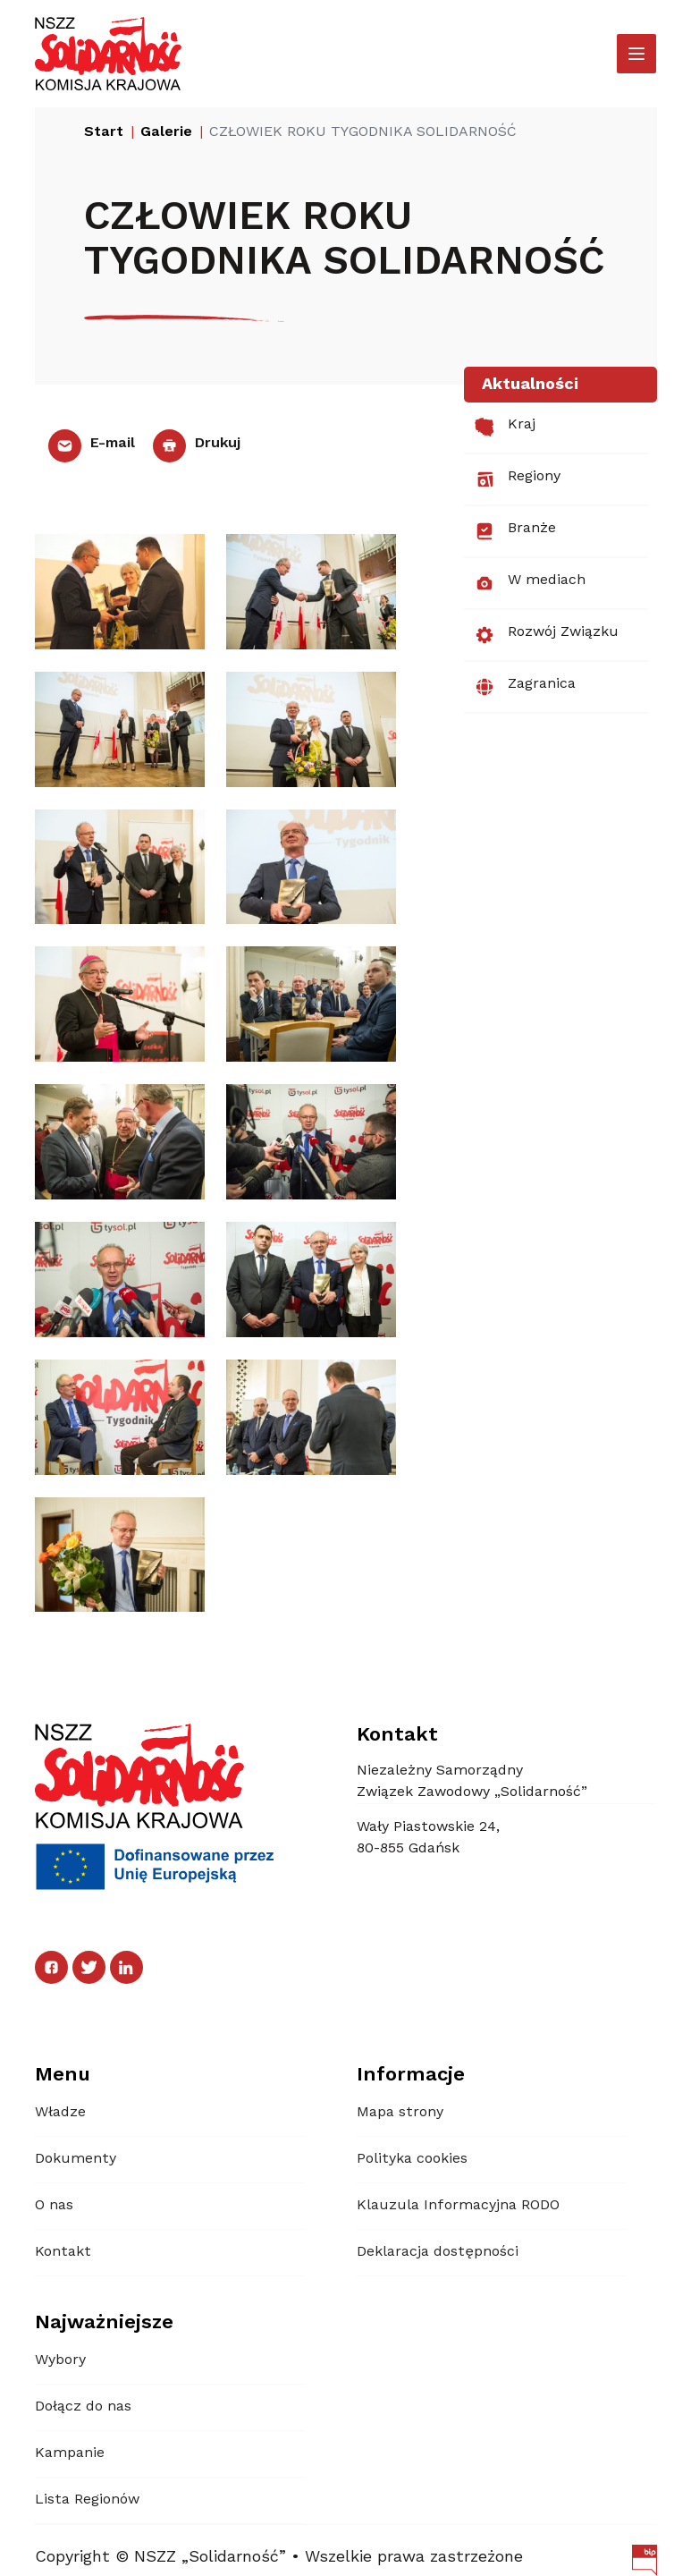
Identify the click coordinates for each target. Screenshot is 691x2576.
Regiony (517, 479)
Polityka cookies (412, 2159)
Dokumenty (75, 2159)
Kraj (505, 427)
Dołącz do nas (83, 2407)
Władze (60, 2113)
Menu (62, 2075)
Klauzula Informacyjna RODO (458, 2206)
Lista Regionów (87, 2500)
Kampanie (70, 2453)
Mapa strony (400, 2113)
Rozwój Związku (547, 635)
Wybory (60, 2360)
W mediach (530, 583)
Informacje (411, 2075)
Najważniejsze (104, 2323)
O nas (54, 2206)
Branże (515, 531)
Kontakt (63, 2252)
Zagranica (525, 687)
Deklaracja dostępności (437, 2252)
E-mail (91, 443)
